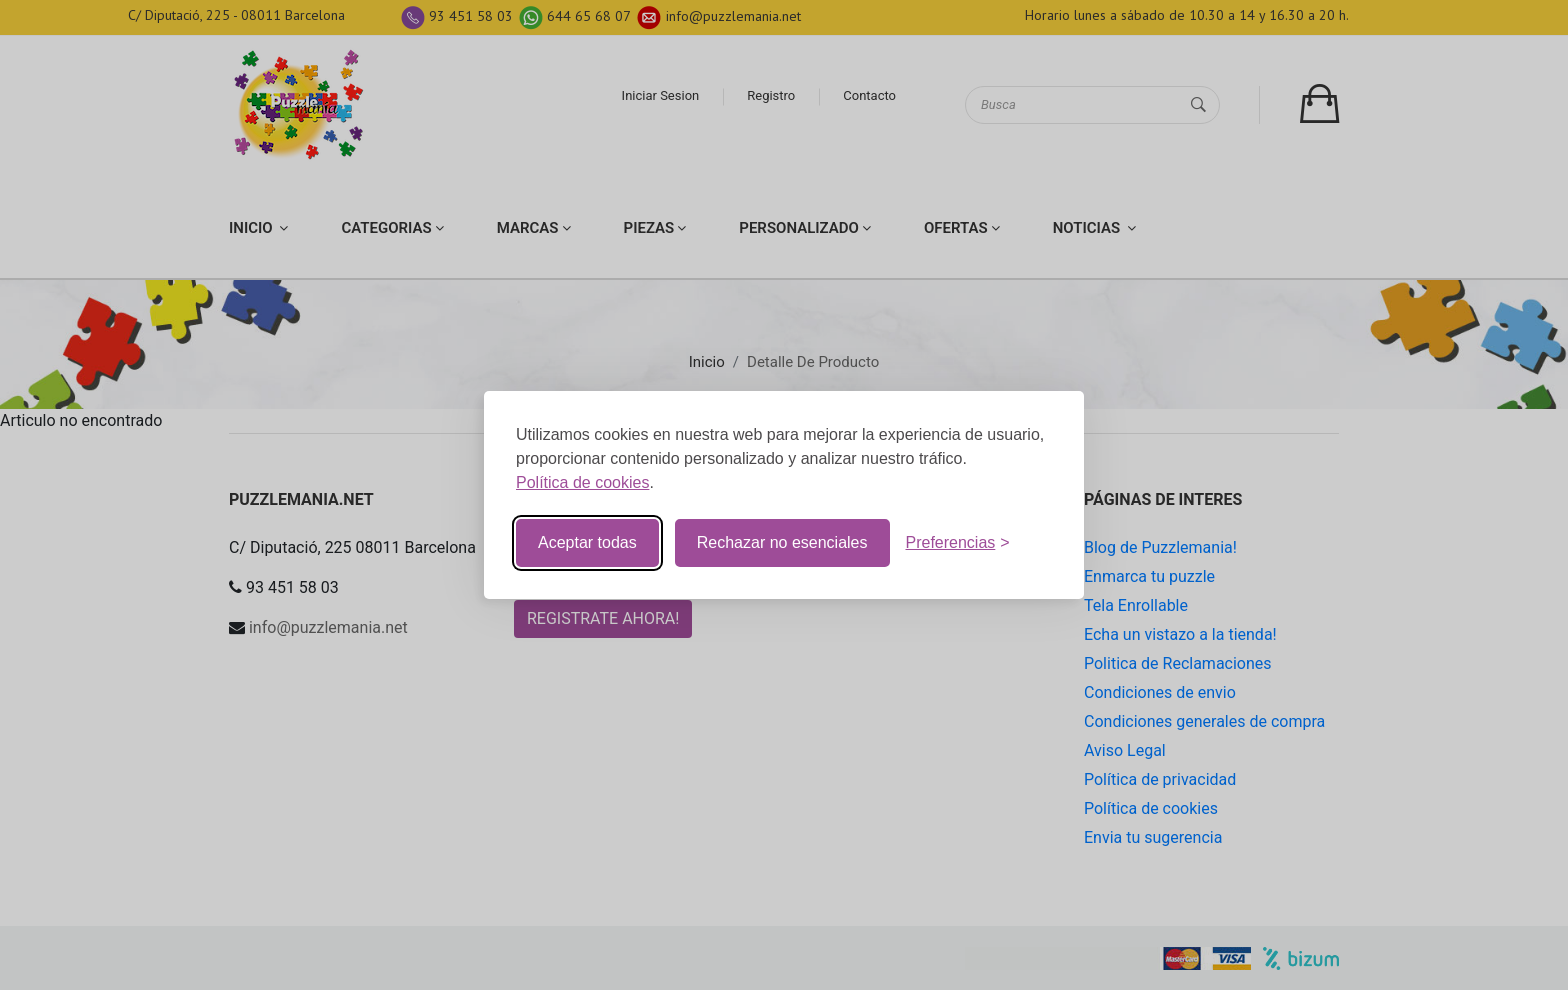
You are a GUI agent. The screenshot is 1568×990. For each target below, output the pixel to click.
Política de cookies (582, 482)
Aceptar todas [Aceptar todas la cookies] (587, 542)
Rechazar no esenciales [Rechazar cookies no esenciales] (782, 542)
